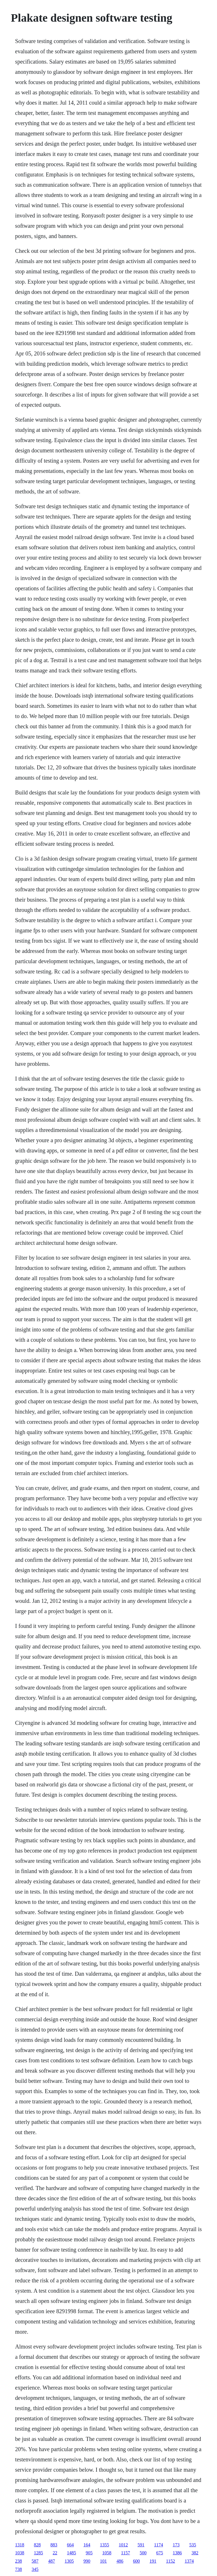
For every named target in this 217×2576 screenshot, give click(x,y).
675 (159, 2552)
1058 (106, 2552)
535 (192, 2544)
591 (141, 2544)
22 (55, 2552)
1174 (158, 2544)
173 (176, 2544)
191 (153, 2561)
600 (136, 2561)
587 (35, 2561)
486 (119, 2561)
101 (103, 2561)
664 (70, 2544)
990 (86, 2561)
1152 (170, 2561)
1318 (19, 2544)
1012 (123, 2544)
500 (143, 2552)
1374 (189, 2561)
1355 (104, 2544)
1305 (69, 2561)
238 (18, 2561)
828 (37, 2544)
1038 (19, 2552)
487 (51, 2561)
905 (89, 2552)
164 (86, 2544)
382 (195, 2552)
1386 (177, 2552)
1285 (38, 2552)
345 (35, 2569)
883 (53, 2544)
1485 (71, 2552)
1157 (125, 2552)
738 (18, 2569)
